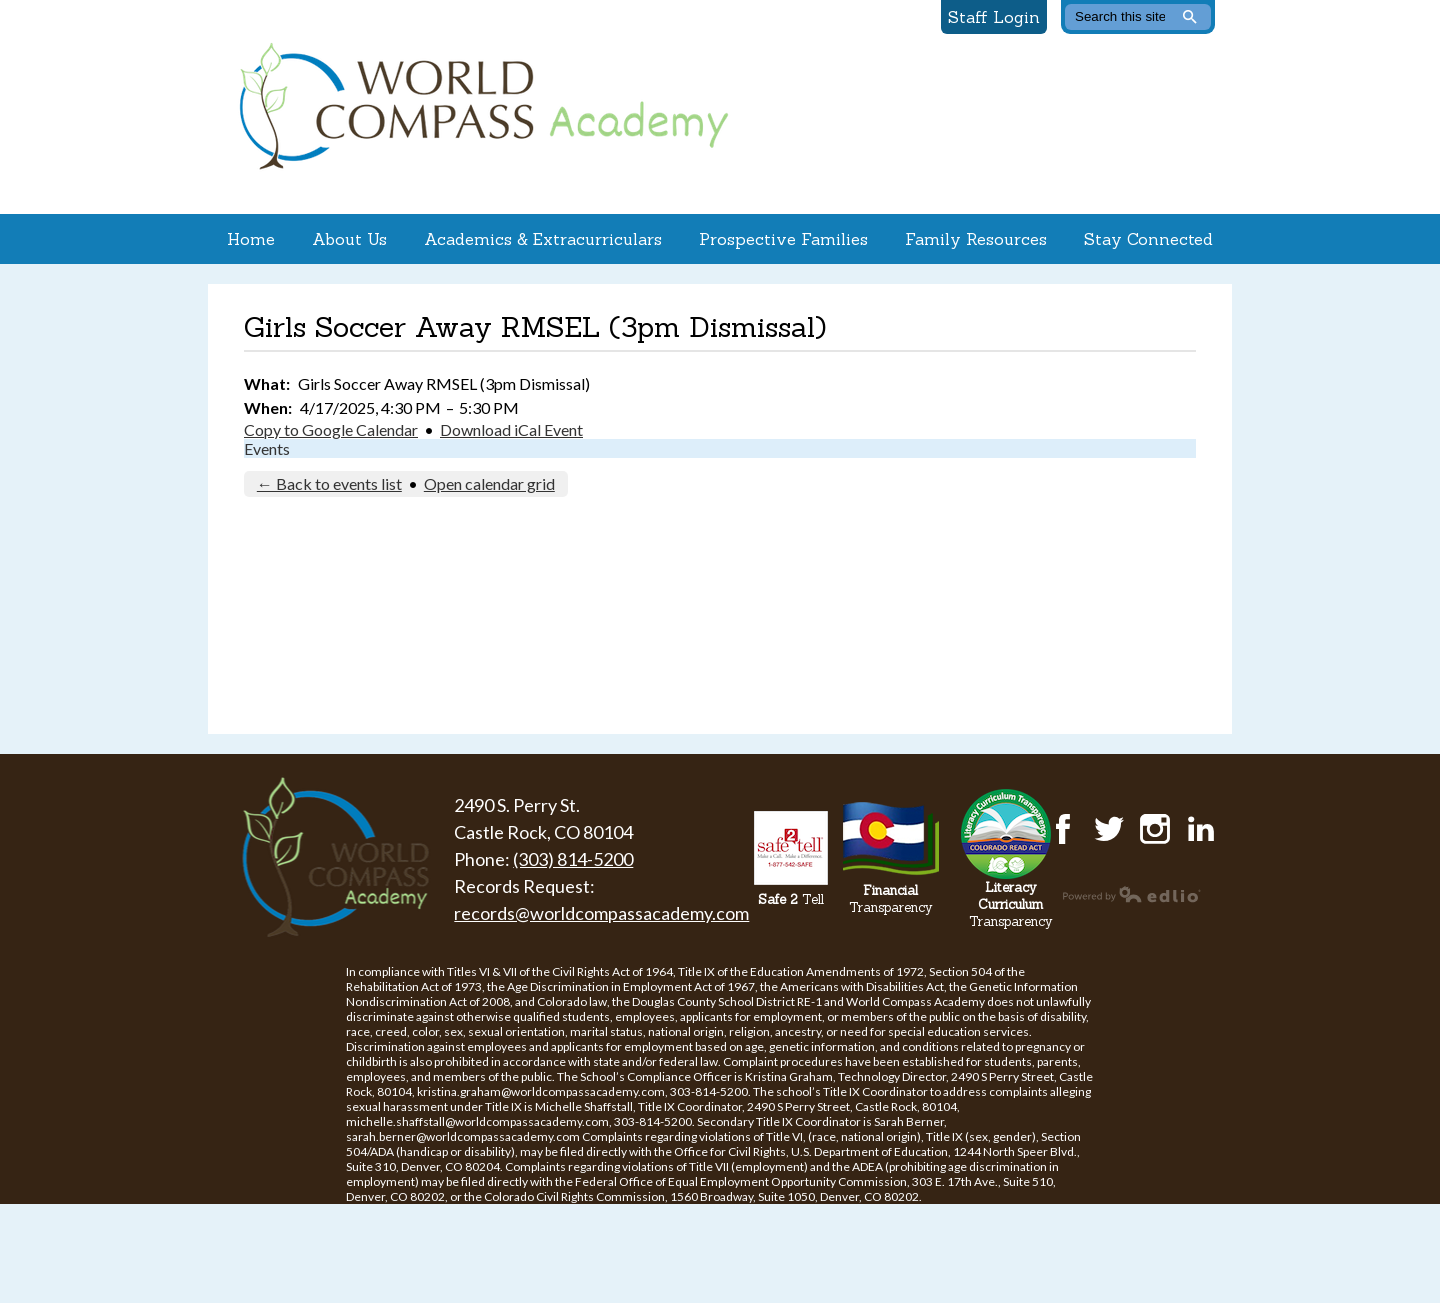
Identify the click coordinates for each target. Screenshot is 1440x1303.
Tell (791, 899)
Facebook (1063, 829)
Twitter (1109, 829)
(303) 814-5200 (573, 859)
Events (267, 448)
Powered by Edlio (1132, 894)
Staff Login (994, 17)
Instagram (1155, 829)
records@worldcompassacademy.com (601, 913)
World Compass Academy (479, 107)
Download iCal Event (511, 429)
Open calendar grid (489, 483)
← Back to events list (329, 483)
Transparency (891, 899)
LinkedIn (1201, 829)
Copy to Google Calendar (331, 429)
